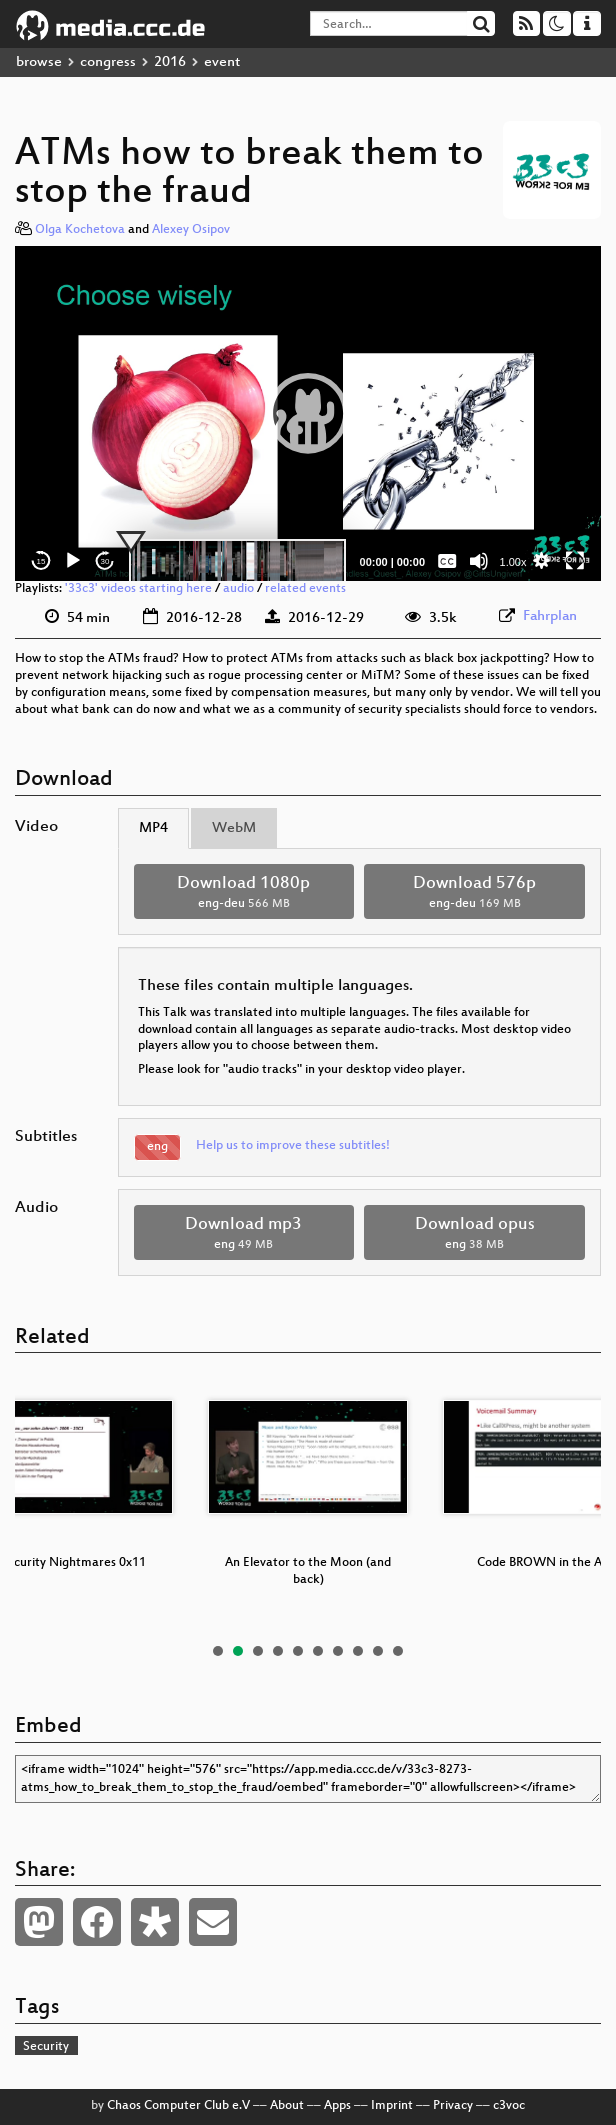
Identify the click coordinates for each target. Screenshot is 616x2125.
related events (305, 589)
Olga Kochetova (80, 230)
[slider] (237, 561)
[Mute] (479, 561)
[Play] (73, 561)
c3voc (509, 2106)
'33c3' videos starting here (138, 589)
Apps (337, 2106)
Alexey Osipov (191, 230)
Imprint (392, 2106)
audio (238, 589)
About (287, 2106)
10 (398, 1651)
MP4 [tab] (153, 828)
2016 (170, 62)
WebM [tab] (234, 828)
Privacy (453, 2106)
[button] (308, 413)
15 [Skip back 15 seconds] (41, 561)
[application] (308, 414)
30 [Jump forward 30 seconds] (105, 561)
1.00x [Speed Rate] (513, 562)
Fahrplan (550, 616)
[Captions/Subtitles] (447, 561)
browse (39, 62)
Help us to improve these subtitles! (293, 1146)
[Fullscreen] (575, 561)
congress (108, 62)
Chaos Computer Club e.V (178, 2106)
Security (46, 2047)
